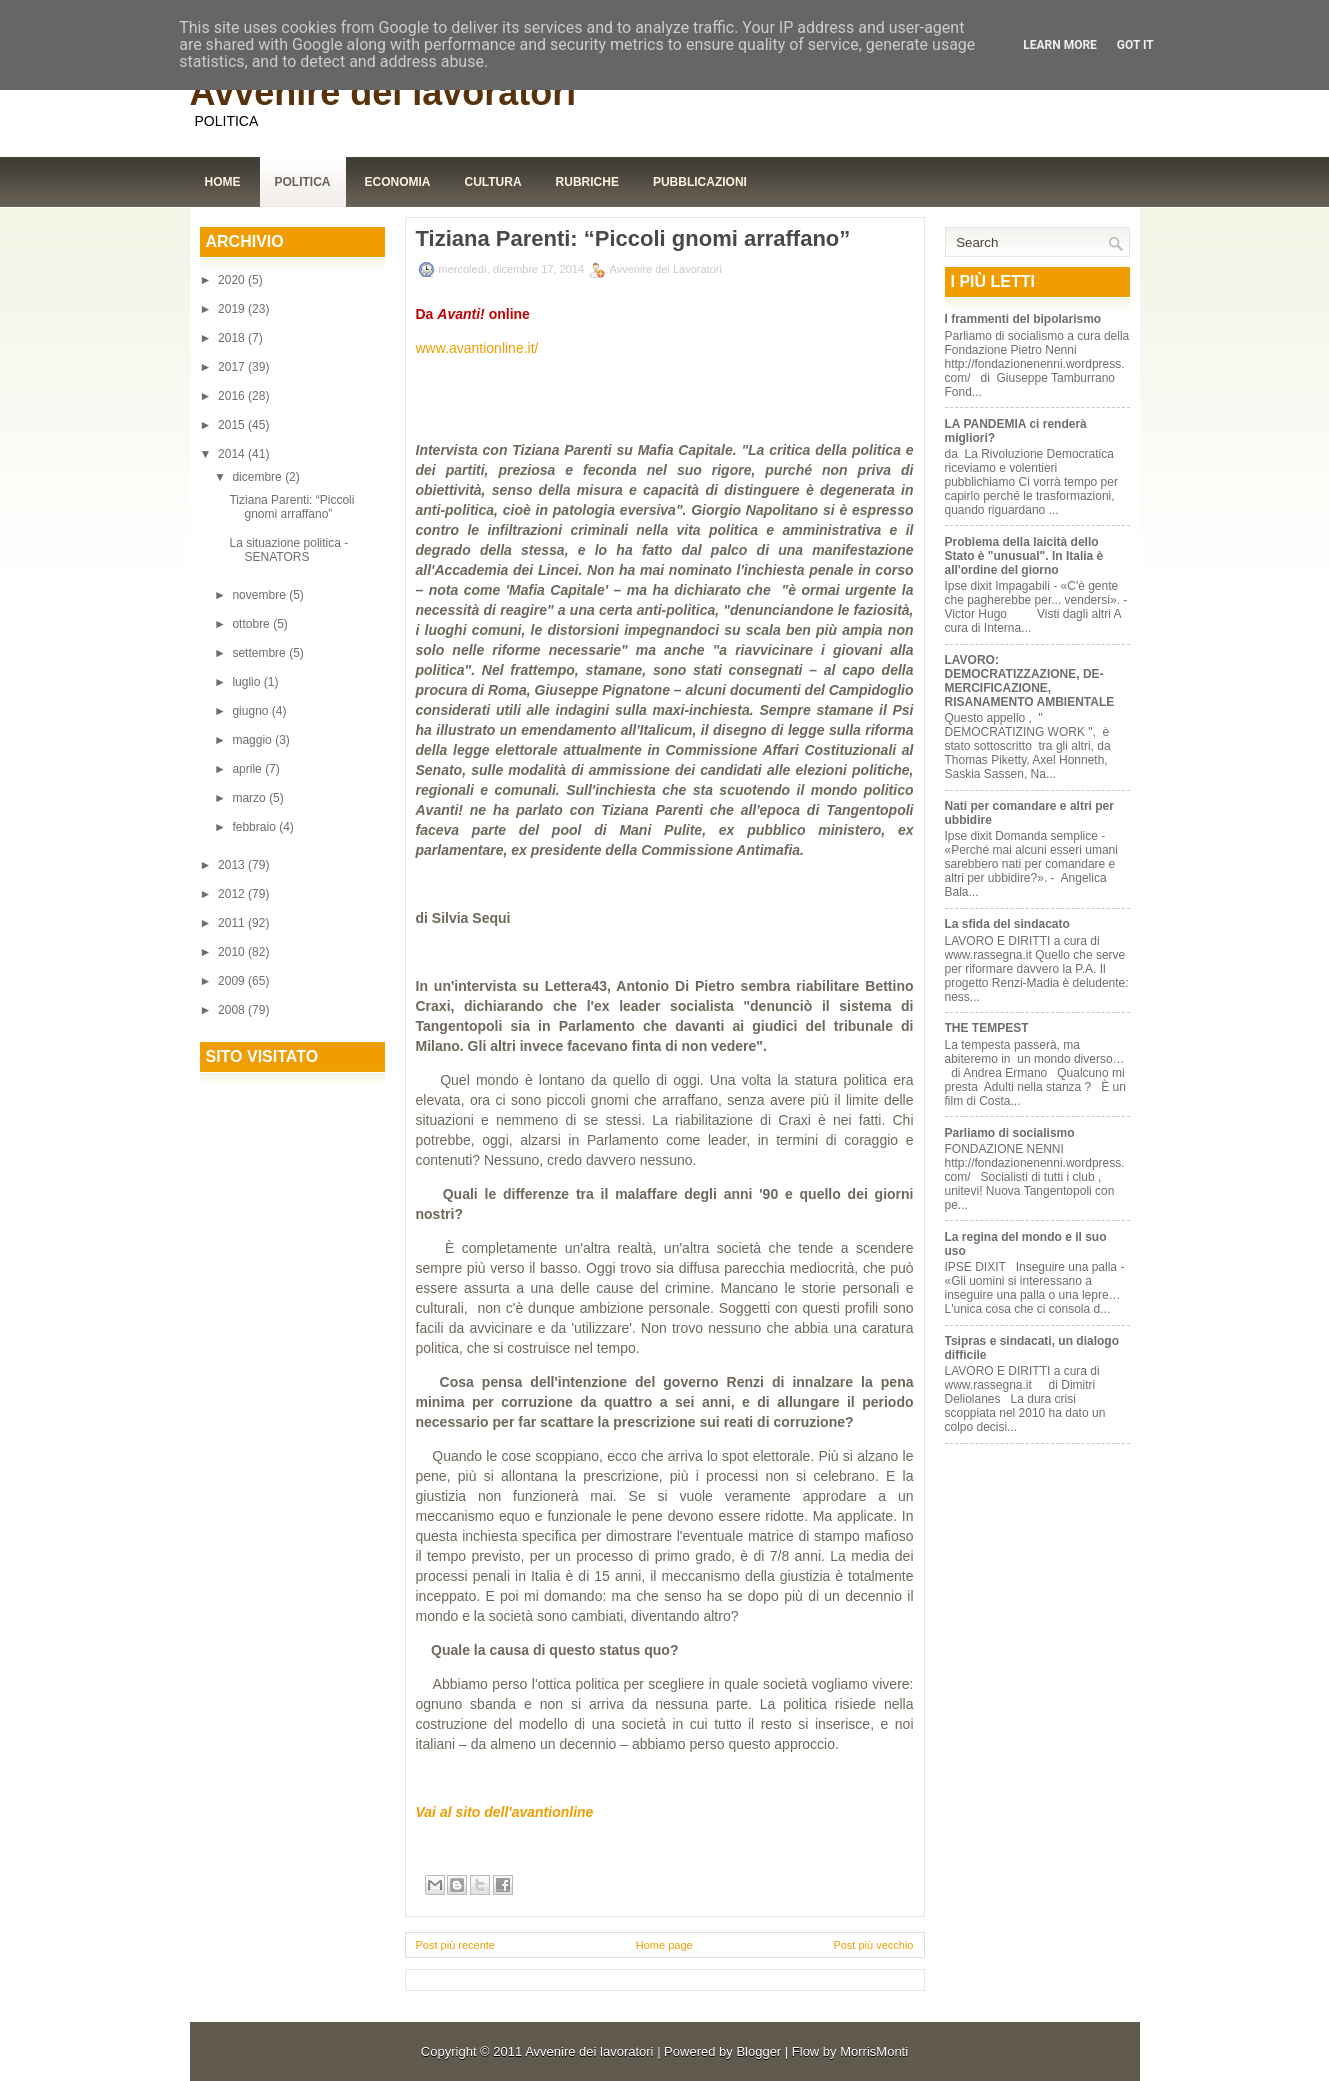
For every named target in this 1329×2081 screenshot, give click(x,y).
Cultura (493, 182)
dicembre (258, 477)
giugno (251, 711)
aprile (248, 769)
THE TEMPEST (987, 1028)
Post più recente (456, 1945)
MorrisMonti (874, 2051)
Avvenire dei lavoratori (383, 92)
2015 (233, 425)
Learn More (1060, 45)
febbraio (255, 827)
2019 (233, 309)
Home (223, 182)
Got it (1135, 45)
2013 (233, 865)
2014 (233, 454)
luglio (247, 682)
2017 (233, 367)
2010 (233, 952)
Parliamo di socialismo (1010, 1133)
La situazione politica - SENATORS (288, 550)
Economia (398, 182)
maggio (253, 740)
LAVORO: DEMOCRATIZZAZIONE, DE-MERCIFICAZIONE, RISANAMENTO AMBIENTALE (1030, 681)
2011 (233, 923)
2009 (233, 981)
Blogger (758, 2051)
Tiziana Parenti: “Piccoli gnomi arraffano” (291, 507)
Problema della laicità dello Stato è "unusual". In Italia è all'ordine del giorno (1024, 556)
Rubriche (587, 182)
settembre (260, 653)
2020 (233, 280)
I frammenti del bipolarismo (1023, 319)
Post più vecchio (873, 1945)
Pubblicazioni (700, 182)
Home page (664, 1945)
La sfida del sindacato (1007, 924)
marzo (250, 798)
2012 (233, 894)
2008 (233, 1010)
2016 (233, 396)
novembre (260, 595)
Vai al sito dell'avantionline (505, 1812)
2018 (233, 338)
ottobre (252, 624)
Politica (303, 182)
